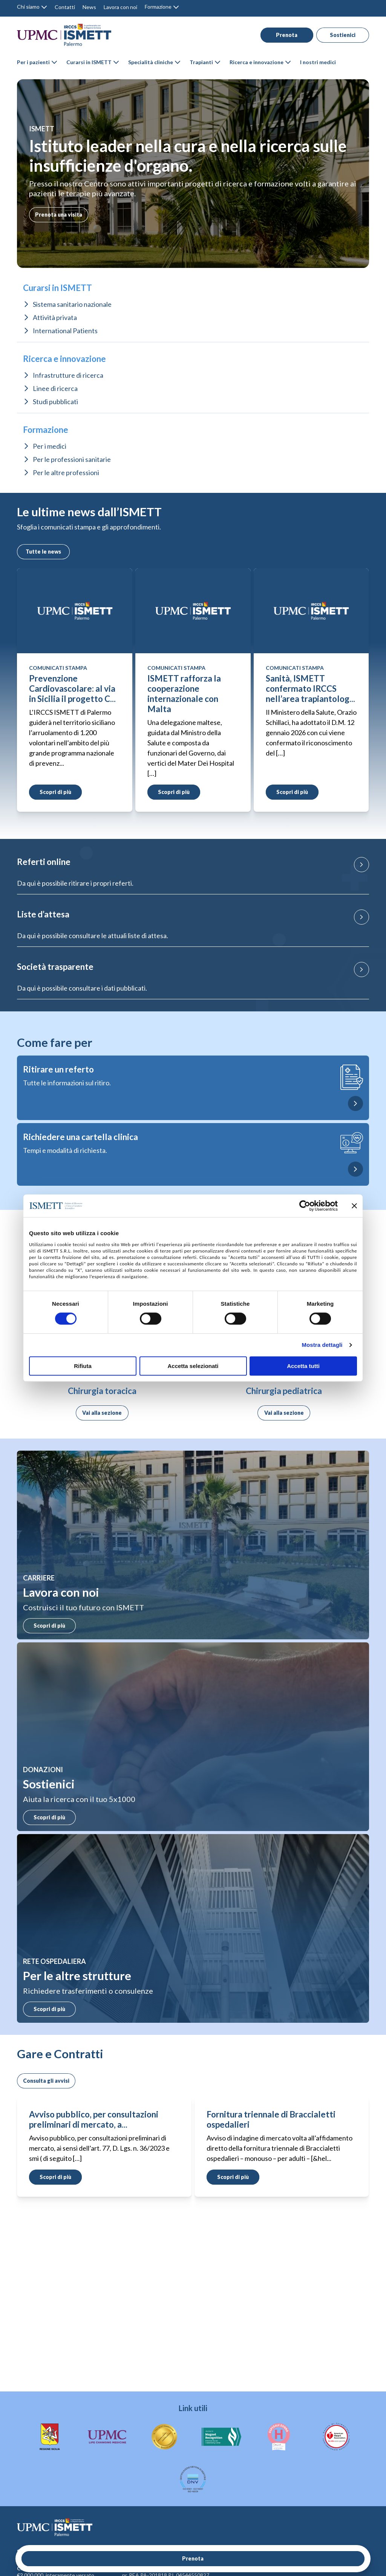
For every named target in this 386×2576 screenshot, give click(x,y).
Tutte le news (42, 551)
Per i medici (49, 446)
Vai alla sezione (102, 1413)
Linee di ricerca (55, 388)
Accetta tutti (303, 1366)
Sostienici (338, 35)
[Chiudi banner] (354, 1205)
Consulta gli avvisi (46, 2080)
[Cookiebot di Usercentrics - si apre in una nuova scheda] (305, 1205)
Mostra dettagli (322, 1345)
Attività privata (55, 317)
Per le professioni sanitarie (72, 459)
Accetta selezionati (192, 1366)
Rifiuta (83, 1366)
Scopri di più (47, 1625)
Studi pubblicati (55, 401)
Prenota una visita (58, 214)
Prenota (282, 35)
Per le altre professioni (66, 472)
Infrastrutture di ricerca (68, 375)
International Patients (65, 330)
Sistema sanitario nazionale (72, 304)
